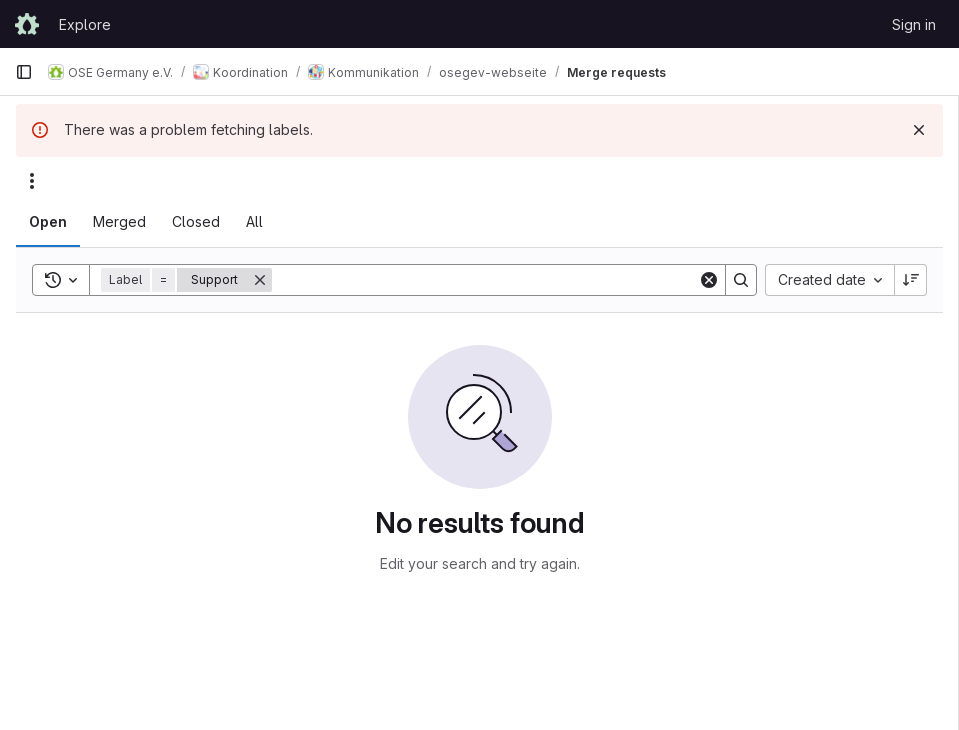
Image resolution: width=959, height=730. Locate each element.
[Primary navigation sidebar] (24, 72)
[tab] (48, 222)
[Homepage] (27, 24)
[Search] (485, 280)
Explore (85, 24)
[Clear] (709, 280)
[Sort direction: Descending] (911, 280)
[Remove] (260, 280)
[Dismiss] (919, 130)
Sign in (914, 24)
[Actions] (32, 181)
